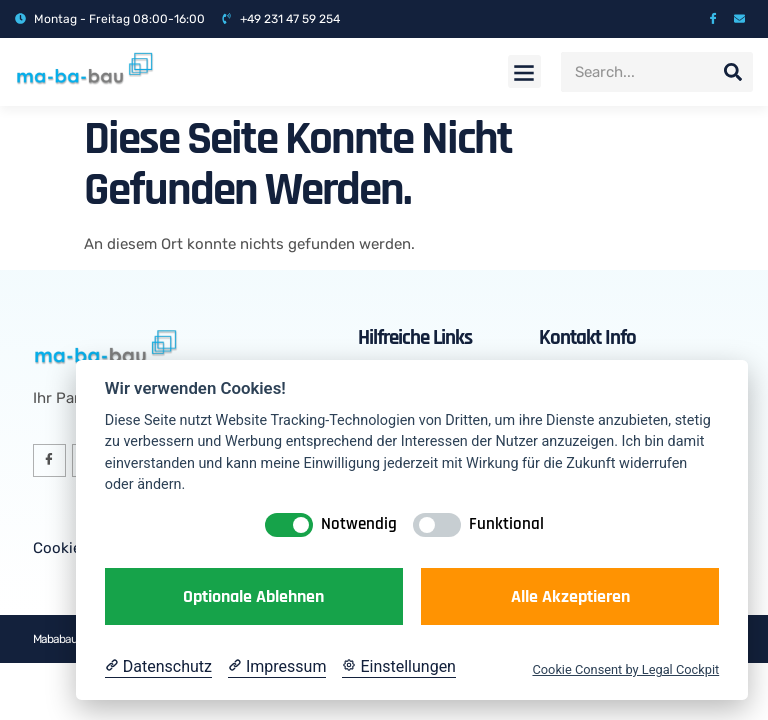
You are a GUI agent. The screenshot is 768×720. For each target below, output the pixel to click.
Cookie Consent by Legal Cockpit (625, 669)
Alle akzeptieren (570, 596)
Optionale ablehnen (253, 596)
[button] (524, 71)
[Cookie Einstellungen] (399, 667)
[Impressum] (277, 667)
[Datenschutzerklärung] (158, 667)
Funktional (506, 524)
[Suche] (733, 72)
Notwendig (359, 524)
